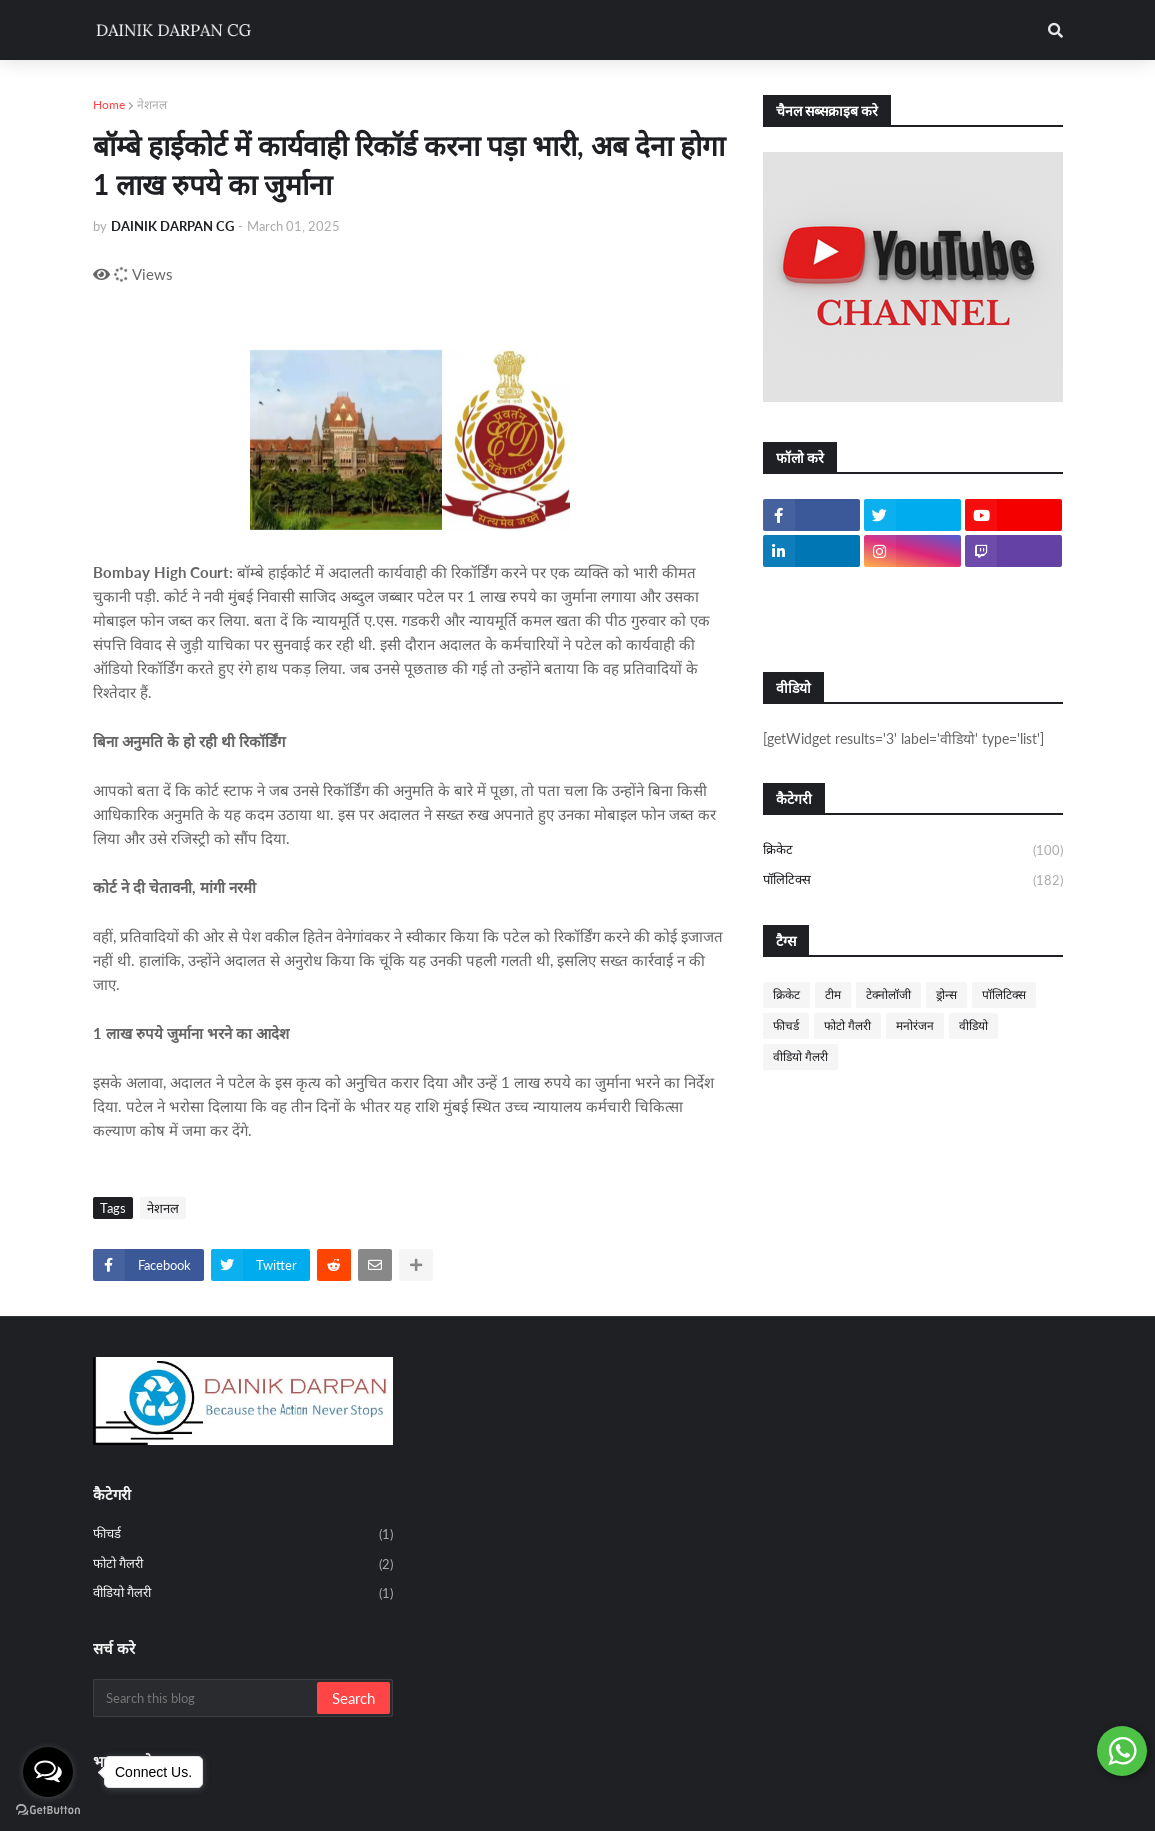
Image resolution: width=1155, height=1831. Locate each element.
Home (109, 104)
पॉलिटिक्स (913, 880)
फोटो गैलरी (847, 1025)
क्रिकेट (913, 851)
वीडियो (973, 1025)
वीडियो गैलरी (800, 1056)
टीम (833, 994)
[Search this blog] (206, 1698)
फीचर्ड (786, 1025)
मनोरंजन (915, 1025)
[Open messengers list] (48, 1772)
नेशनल (152, 104)
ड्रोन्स (946, 994)
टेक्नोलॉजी (888, 994)
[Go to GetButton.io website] (48, 1810)
